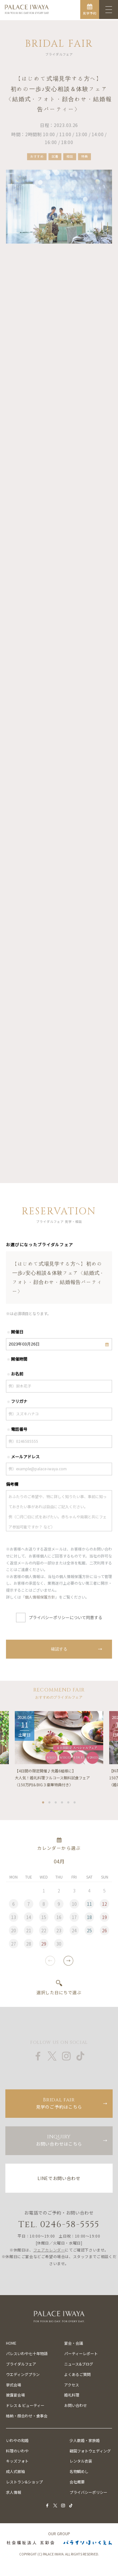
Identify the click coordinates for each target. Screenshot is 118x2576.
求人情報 (13, 2492)
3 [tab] (56, 1805)
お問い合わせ (75, 2405)
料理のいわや (17, 2450)
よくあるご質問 (77, 2374)
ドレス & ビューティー (25, 2405)
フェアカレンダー (49, 2249)
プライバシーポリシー (88, 2492)
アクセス (71, 2384)
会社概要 (77, 2481)
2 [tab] (49, 1805)
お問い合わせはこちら (59, 2140)
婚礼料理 (71, 2394)
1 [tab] (43, 1805)
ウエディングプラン (23, 2374)
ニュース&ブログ (78, 2363)
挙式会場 (13, 2384)
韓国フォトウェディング (90, 2450)
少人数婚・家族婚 (85, 2440)
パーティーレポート (81, 2353)
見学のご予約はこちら (59, 2103)
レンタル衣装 (81, 2461)
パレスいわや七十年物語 (27, 2353)
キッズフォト (17, 2461)
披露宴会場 (15, 2394)
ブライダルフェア (21, 2363)
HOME (11, 2343)
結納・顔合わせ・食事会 (27, 2415)
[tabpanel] (59, 1754)
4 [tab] (62, 1805)
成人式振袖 (15, 2471)
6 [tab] (74, 1805)
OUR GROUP (59, 2533)
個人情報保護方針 (40, 1601)
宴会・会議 (73, 2343)
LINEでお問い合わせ (59, 2178)
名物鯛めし (79, 2471)
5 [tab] (68, 1805)
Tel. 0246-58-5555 (59, 2224)
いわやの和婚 (17, 2440)
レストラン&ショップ (24, 2481)
